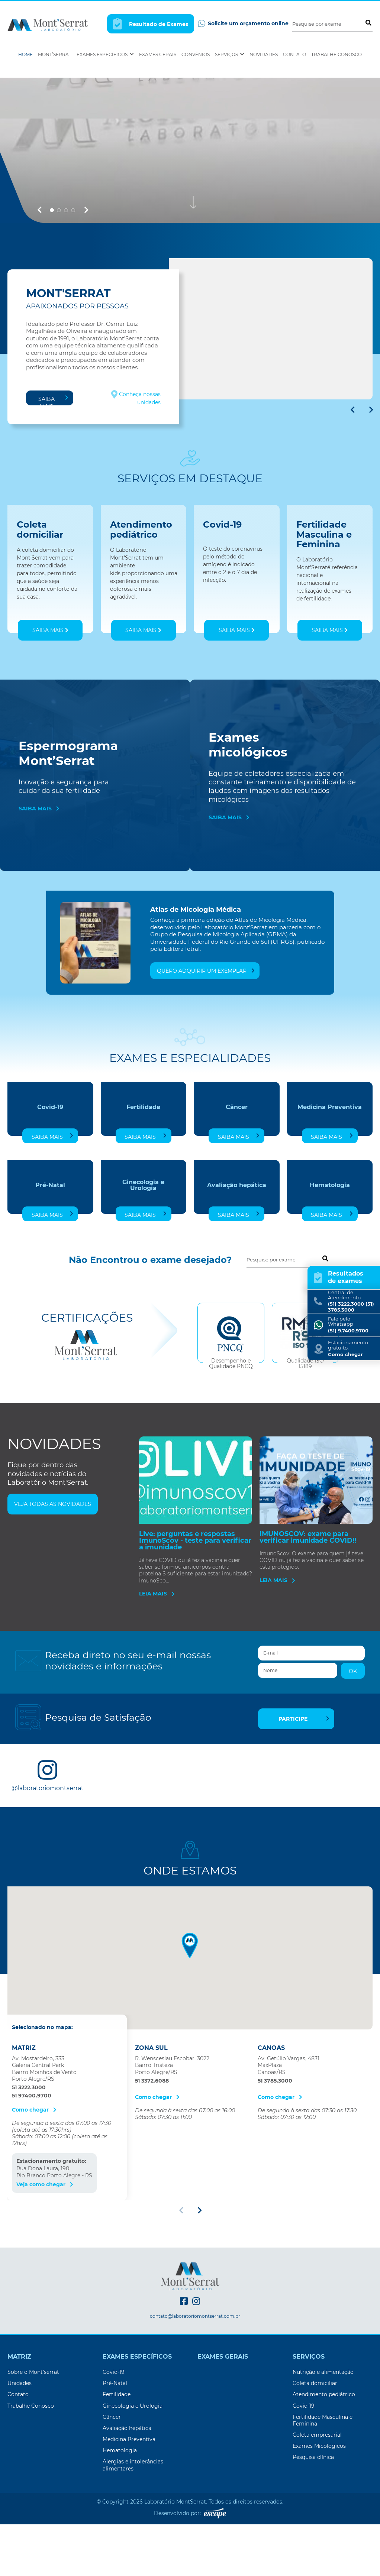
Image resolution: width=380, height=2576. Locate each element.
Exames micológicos (248, 807)
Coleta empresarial (317, 2497)
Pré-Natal (50, 1248)
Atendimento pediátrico (324, 2457)
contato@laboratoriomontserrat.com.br (195, 2379)
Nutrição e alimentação (323, 2434)
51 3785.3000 (275, 2143)
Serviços (229, 54)
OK (353, 1734)
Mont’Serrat (54, 54)
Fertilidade (143, 1170)
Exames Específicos (105, 54)
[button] (39, 272)
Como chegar (34, 2172)
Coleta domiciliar (315, 2446)
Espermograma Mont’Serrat (68, 816)
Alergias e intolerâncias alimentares (133, 2527)
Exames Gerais (157, 54)
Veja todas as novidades (52, 1567)
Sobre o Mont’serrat (33, 2434)
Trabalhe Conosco (336, 54)
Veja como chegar (44, 2247)
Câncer (237, 1170)
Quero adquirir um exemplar (206, 1033)
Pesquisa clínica (313, 2520)
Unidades (19, 2446)
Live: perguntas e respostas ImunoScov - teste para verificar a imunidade (195, 1603)
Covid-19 (50, 1170)
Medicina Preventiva (329, 1170)
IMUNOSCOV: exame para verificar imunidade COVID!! (308, 1599)
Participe (303, 1781)
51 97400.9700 (31, 2158)
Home (25, 54)
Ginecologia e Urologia (143, 1248)
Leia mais (157, 1656)
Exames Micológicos (319, 2508)
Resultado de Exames (150, 23)
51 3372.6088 (152, 2143)
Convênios (195, 54)
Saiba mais (53, 463)
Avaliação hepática (236, 1248)
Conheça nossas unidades (136, 461)
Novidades (263, 54)
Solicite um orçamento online (243, 23)
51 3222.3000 (29, 2150)
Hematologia (330, 1248)
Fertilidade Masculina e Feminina (322, 2483)
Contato (294, 54)
